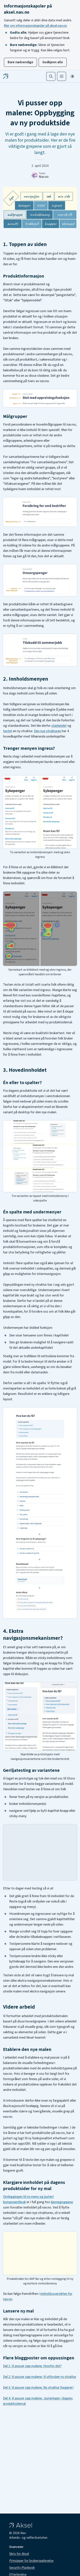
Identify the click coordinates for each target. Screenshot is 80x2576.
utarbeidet (59, 725)
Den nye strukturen (47, 731)
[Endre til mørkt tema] (72, 76)
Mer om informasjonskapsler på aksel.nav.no (35, 25)
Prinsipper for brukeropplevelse (31, 2561)
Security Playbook (22, 2567)
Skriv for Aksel (19, 2554)
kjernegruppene (62, 2202)
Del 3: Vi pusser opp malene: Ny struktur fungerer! (38, 2387)
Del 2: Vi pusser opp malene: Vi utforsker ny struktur (39, 2376)
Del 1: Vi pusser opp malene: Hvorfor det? (32, 2366)
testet (7, 731)
